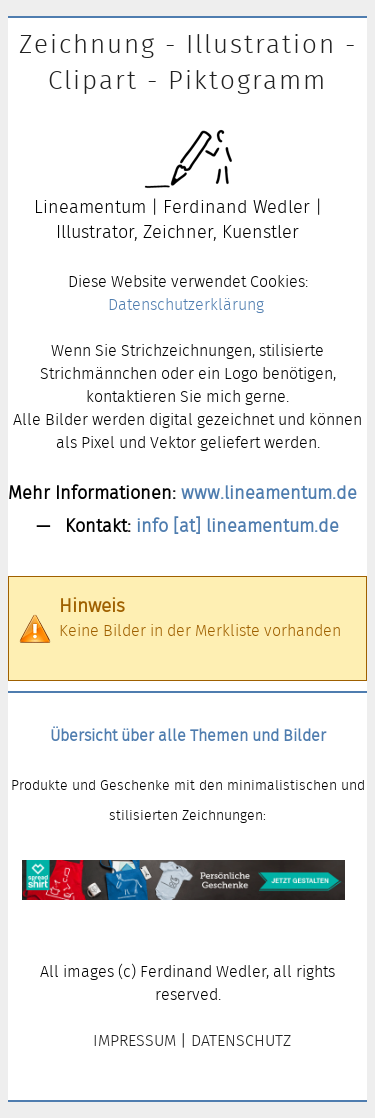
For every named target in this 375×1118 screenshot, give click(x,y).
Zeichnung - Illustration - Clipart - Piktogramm (188, 62)
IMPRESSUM (134, 1040)
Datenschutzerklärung (186, 304)
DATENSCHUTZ (241, 1040)
